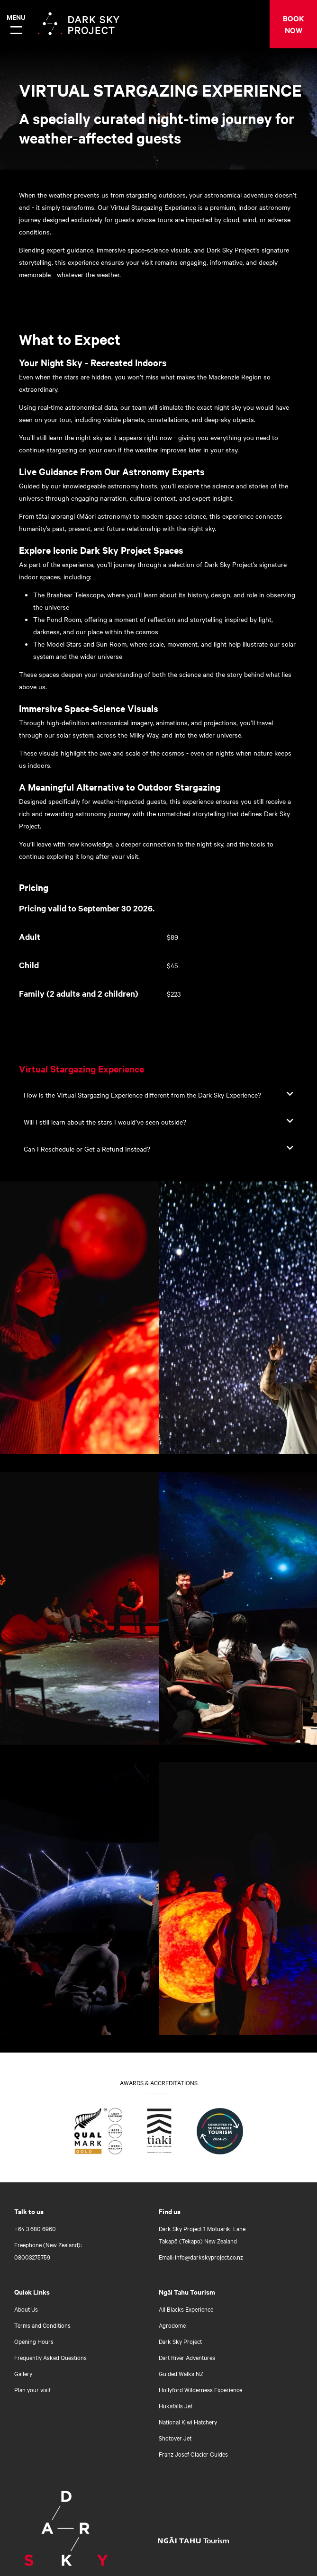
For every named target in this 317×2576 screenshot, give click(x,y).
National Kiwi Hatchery (188, 2421)
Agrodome (172, 2325)
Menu (15, 17)
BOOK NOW (293, 24)
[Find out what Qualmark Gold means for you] (98, 2133)
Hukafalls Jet (175, 2405)
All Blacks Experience (186, 2309)
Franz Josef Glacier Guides (193, 2454)
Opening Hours (34, 2341)
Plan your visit (32, 2389)
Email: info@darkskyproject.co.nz (201, 2256)
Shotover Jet (175, 2437)
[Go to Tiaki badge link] (159, 2133)
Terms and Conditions (42, 2325)
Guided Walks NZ (181, 2373)
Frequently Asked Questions (50, 2357)
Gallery (23, 2373)
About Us (26, 2309)
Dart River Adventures (187, 2357)
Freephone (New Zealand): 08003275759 (48, 2250)
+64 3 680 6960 (35, 2228)
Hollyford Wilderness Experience (200, 2389)
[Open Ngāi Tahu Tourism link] (203, 2540)
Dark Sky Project (180, 2341)
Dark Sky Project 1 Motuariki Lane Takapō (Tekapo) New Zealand (202, 2234)
